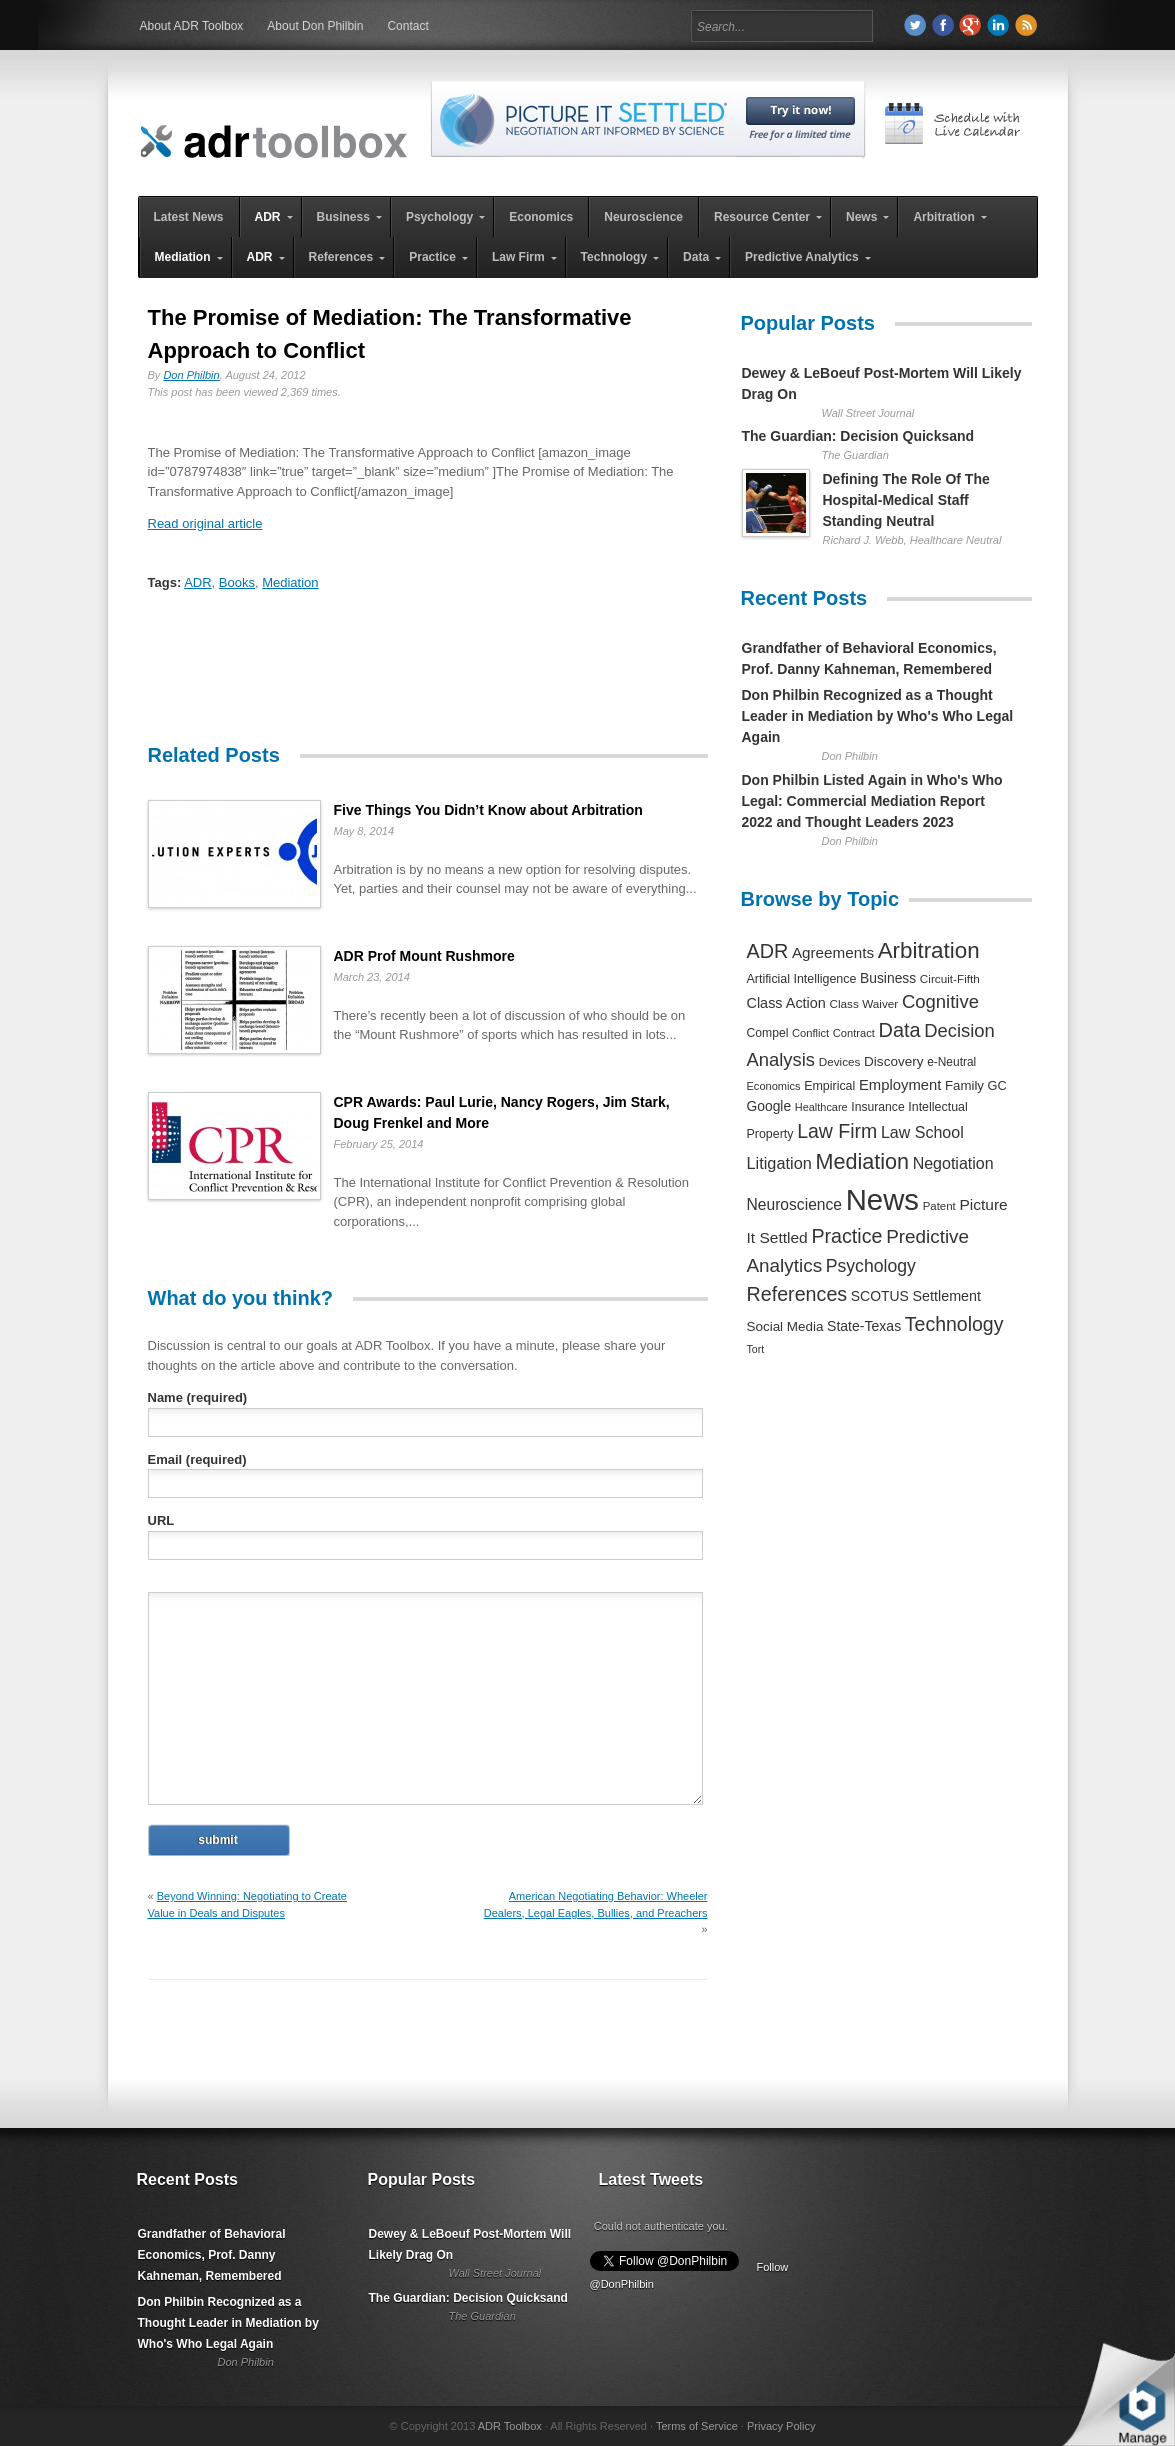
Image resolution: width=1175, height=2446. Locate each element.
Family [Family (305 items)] (964, 1085)
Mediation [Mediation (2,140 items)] (862, 1161)
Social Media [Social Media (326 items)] (785, 1326)
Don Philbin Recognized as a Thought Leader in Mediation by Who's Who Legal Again (878, 716)
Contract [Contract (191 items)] (854, 1033)
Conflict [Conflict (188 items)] (810, 1033)
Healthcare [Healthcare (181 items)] (821, 1107)
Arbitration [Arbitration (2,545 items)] (929, 950)
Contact (407, 26)
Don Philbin (191, 375)
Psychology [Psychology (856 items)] (871, 1266)
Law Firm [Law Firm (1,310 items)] (837, 1131)
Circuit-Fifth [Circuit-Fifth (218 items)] (950, 978)
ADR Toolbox (510, 2426)
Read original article (205, 523)
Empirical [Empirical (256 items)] (829, 1086)
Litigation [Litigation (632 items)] (779, 1163)
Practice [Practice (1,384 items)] (846, 1236)
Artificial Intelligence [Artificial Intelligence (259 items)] (802, 979)
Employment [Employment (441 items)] (900, 1085)
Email (197, 1459)
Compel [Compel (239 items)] (768, 1033)
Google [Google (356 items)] (769, 1106)
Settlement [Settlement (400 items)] (947, 1296)
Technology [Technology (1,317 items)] (954, 1324)
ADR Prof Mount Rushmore (424, 956)
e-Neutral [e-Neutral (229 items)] (951, 1062)
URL (161, 1520)
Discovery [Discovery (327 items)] (893, 1061)
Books (237, 582)
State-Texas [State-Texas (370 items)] (864, 1326)
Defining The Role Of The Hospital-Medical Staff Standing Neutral (906, 500)
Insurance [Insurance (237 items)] (877, 1107)
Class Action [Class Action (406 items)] (786, 1003)
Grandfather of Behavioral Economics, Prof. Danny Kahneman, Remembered (212, 2255)
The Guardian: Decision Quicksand (858, 436)
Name (198, 1397)
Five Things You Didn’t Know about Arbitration (488, 810)
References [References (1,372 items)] (797, 1294)
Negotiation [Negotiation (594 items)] (953, 1163)
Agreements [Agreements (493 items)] (833, 952)
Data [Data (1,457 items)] (900, 1030)
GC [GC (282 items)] (997, 1085)
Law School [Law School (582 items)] (922, 1132)
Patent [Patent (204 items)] (939, 1206)
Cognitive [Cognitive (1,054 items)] (940, 1001)
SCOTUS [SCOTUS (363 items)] (880, 1296)
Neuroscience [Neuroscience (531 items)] (795, 1204)
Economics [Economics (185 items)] (774, 1086)
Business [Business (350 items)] (888, 978)
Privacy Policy (781, 2426)
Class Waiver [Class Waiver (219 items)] (863, 1003)
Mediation (290, 582)
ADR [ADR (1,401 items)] (768, 951)
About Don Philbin (315, 26)
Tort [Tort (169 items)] (756, 1349)
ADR (197, 582)
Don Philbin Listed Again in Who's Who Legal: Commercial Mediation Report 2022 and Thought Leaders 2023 (872, 801)
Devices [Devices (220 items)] (840, 1061)
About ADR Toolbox (192, 26)
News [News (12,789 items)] (882, 1199)
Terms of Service (697, 2426)
